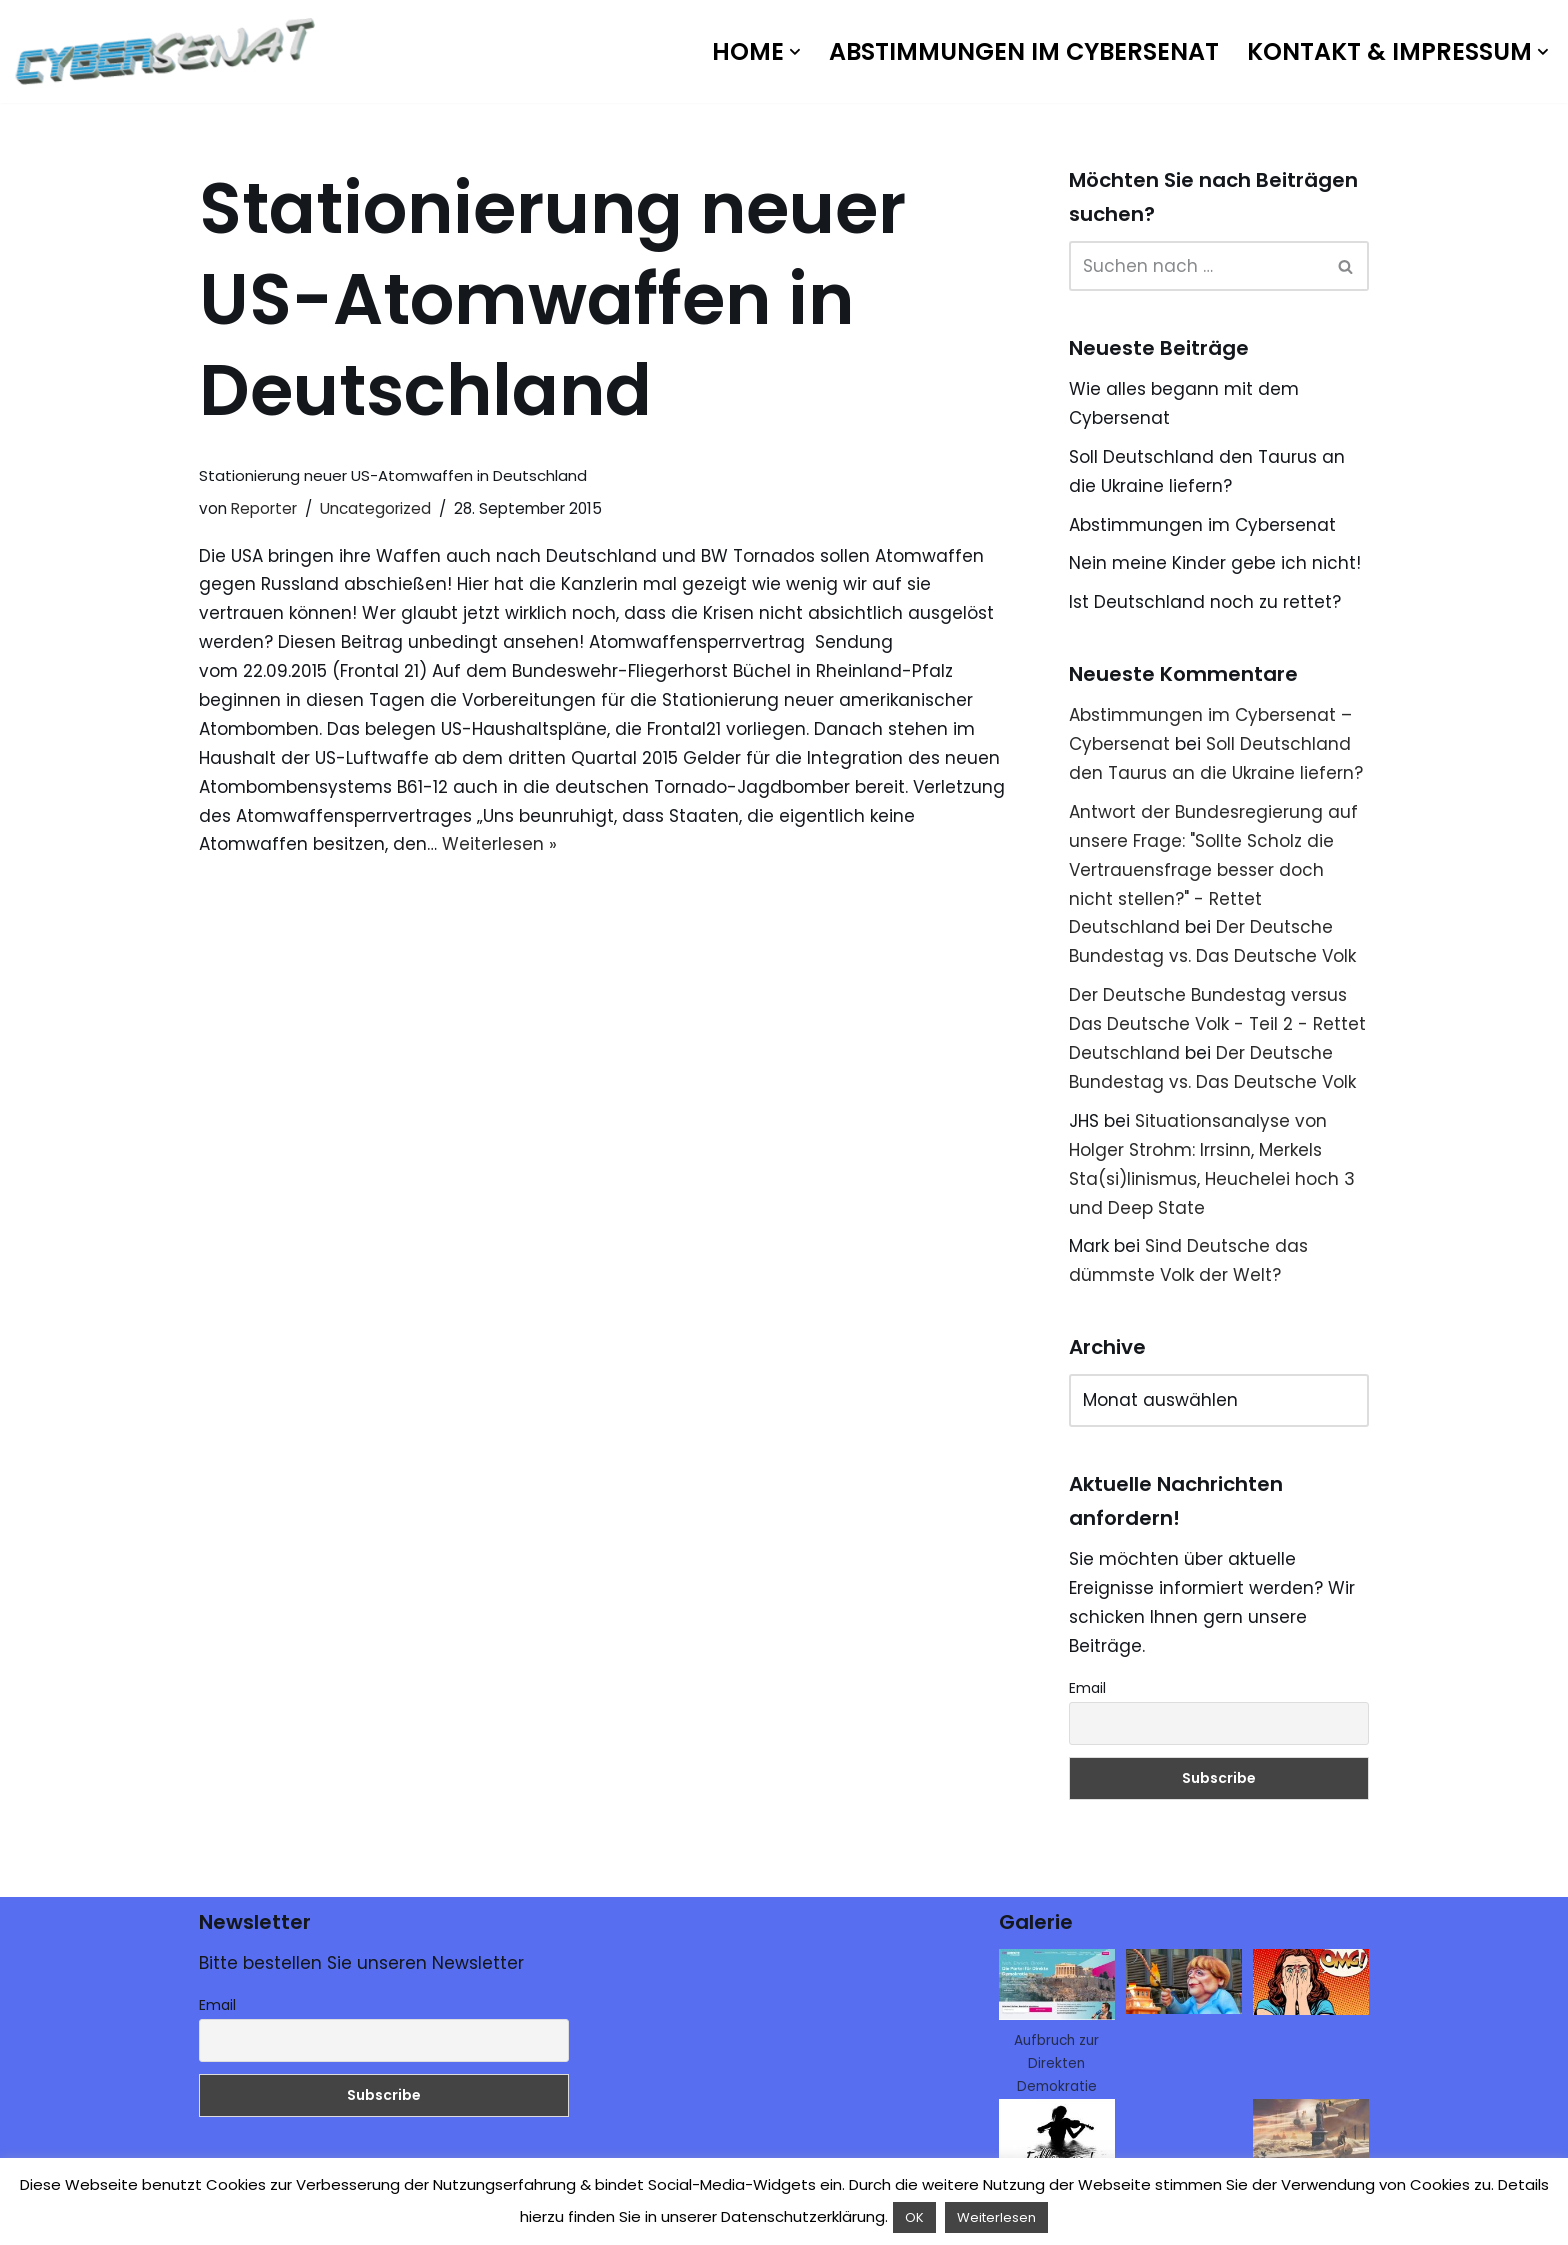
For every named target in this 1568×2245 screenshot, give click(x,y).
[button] (795, 52)
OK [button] (914, 2217)
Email (1087, 1688)
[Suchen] (1196, 266)
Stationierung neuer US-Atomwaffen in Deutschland (393, 475)
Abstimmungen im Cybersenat (1024, 51)
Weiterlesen (996, 2217)
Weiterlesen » (499, 844)
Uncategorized (375, 508)
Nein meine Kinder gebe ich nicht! (1215, 563)
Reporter (264, 508)
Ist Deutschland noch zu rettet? (1205, 602)
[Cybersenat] (170, 51)
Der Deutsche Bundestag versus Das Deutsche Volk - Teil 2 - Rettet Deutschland (1217, 1024)
